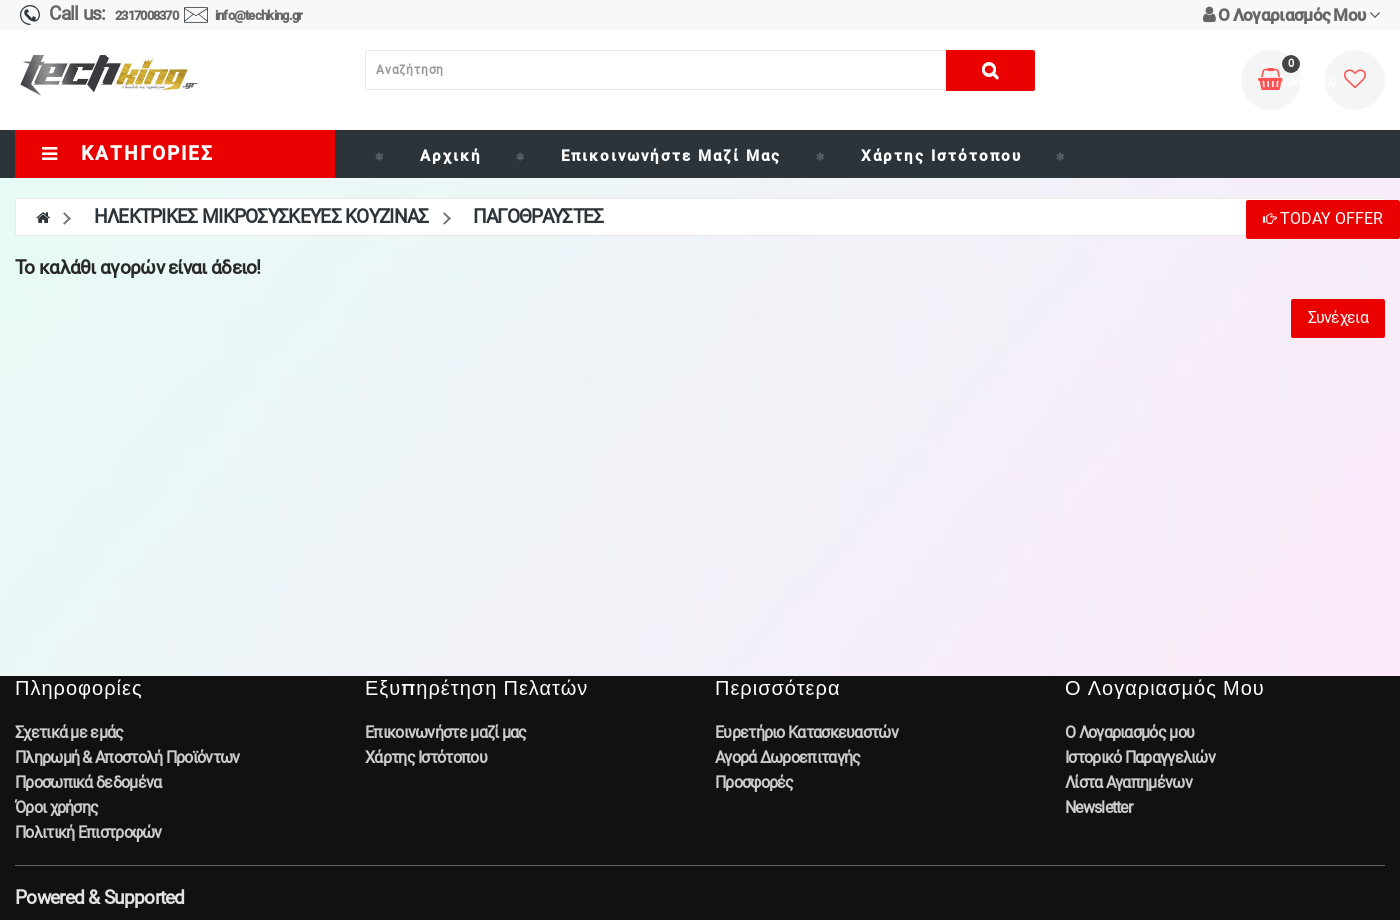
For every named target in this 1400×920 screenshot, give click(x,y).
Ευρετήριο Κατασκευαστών (806, 732)
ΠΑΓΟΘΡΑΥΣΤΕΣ (538, 216)
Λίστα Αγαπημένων (1128, 782)
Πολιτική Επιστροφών (88, 832)
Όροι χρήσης (56, 807)
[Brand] (1078, 156)
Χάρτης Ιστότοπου (941, 156)
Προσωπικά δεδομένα (88, 782)
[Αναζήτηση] (656, 70)
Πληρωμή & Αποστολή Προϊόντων (127, 757)
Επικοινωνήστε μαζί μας (671, 156)
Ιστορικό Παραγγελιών (1140, 757)
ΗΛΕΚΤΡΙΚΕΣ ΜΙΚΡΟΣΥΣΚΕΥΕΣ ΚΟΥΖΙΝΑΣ (261, 216)
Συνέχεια (1338, 317)
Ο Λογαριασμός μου (1129, 732)
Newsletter (1098, 807)
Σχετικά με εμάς (69, 732)
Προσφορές (754, 782)
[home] (42, 216)
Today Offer (1323, 218)
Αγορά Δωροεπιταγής (787, 757)
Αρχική (451, 156)
